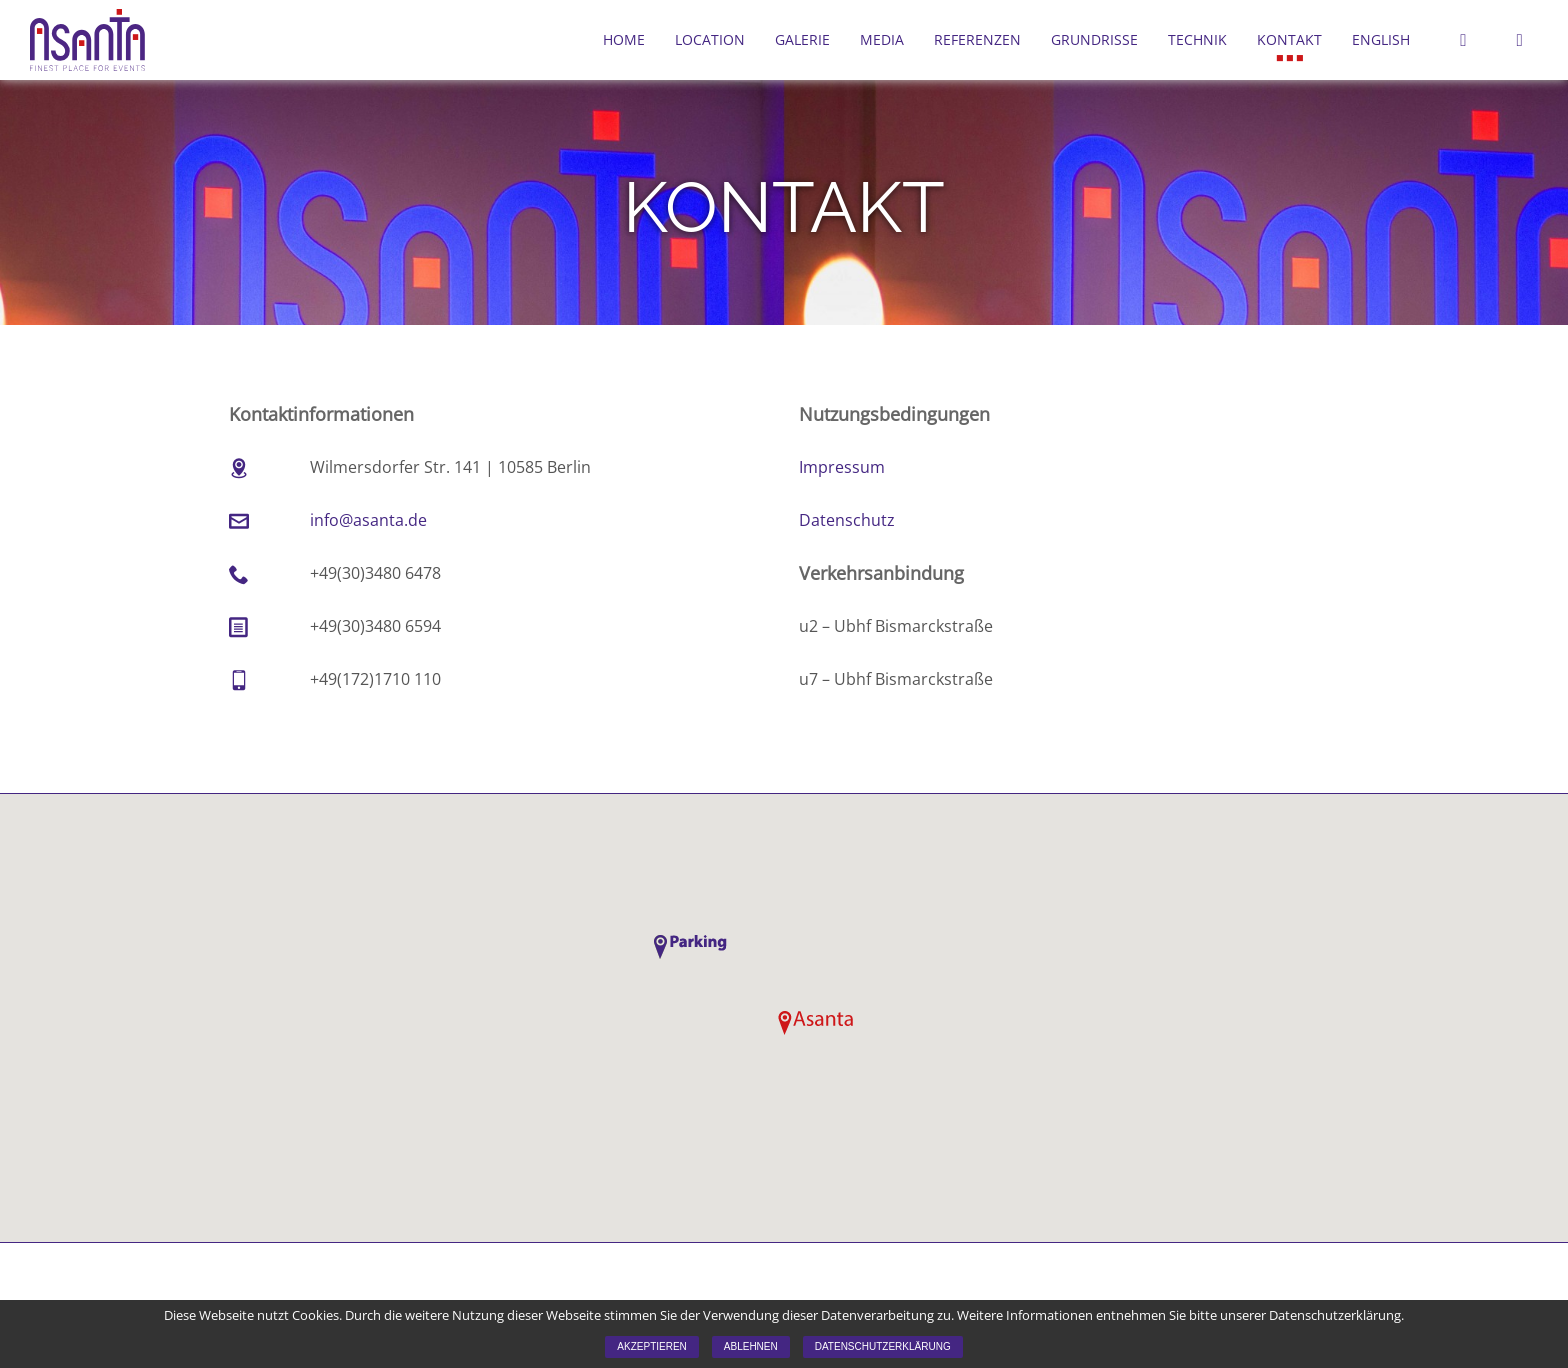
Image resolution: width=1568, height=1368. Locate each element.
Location (710, 39)
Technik (1197, 39)
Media (882, 39)
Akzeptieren (651, 1346)
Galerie (802, 39)
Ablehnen (751, 1346)
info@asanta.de (368, 520)
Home (624, 39)
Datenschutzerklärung (883, 1346)
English (1381, 39)
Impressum (842, 467)
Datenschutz (847, 520)
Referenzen (977, 39)
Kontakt (1289, 39)
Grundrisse (1094, 39)
